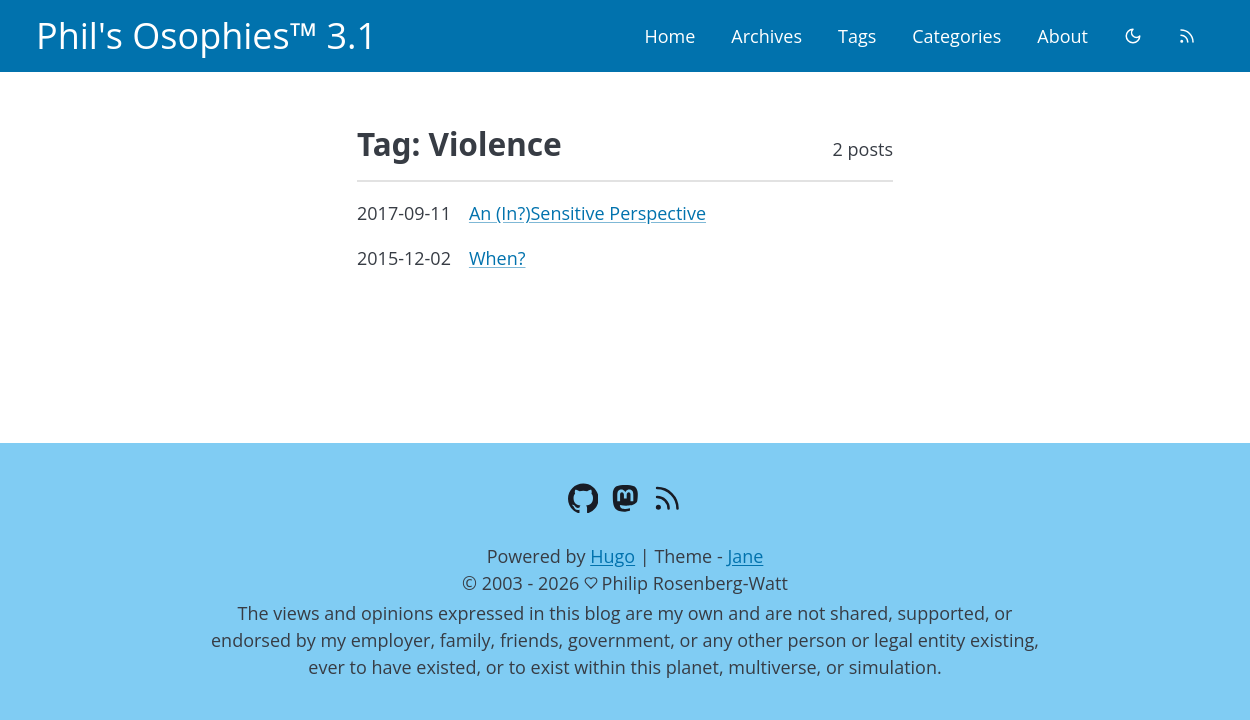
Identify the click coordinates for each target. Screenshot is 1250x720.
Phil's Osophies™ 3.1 (206, 35)
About (1062, 36)
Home (669, 36)
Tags (857, 36)
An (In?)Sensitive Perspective (587, 213)
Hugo (612, 556)
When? (497, 258)
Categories (956, 36)
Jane (745, 556)
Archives (766, 36)
